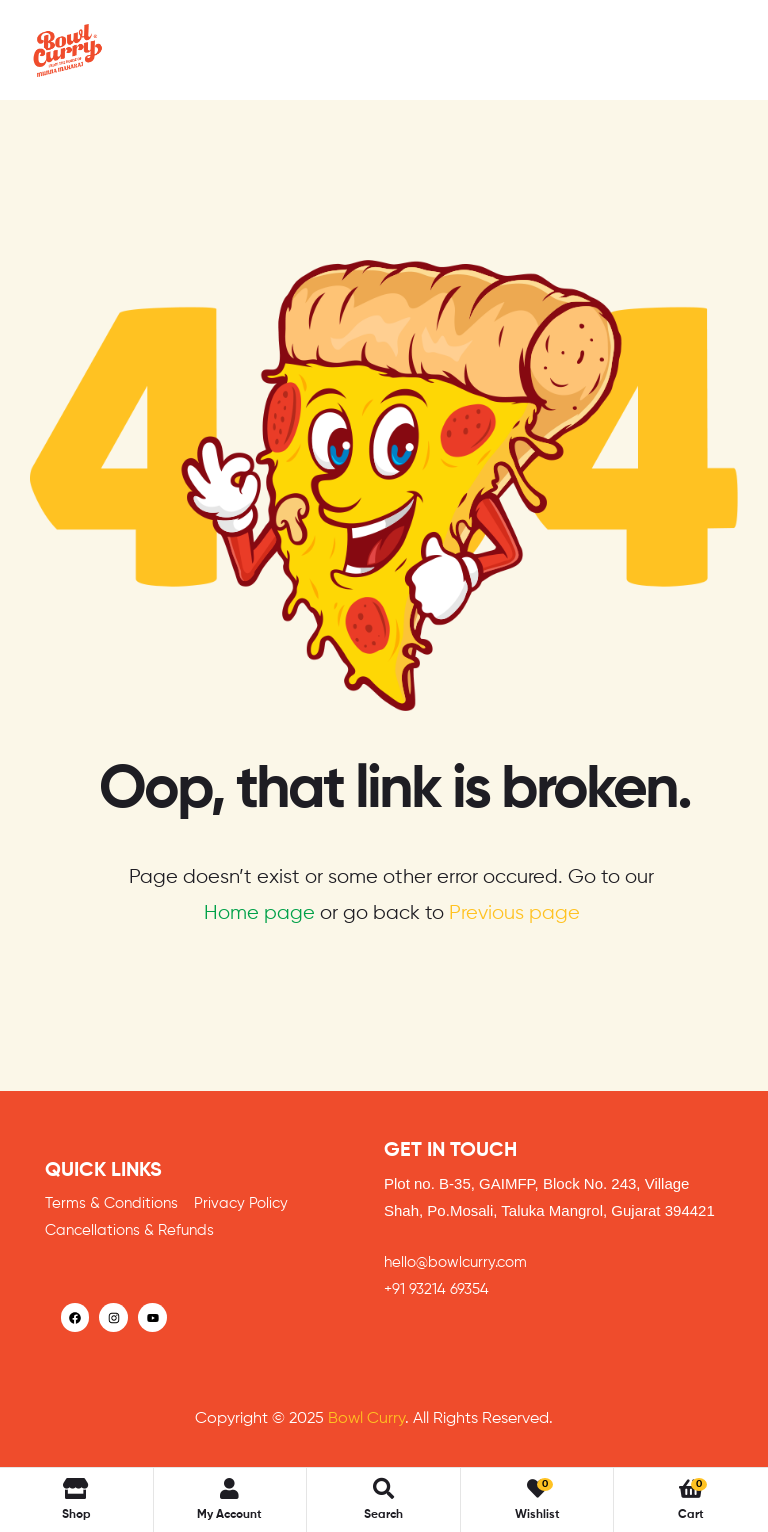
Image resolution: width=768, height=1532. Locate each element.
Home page (259, 913)
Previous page (514, 913)
